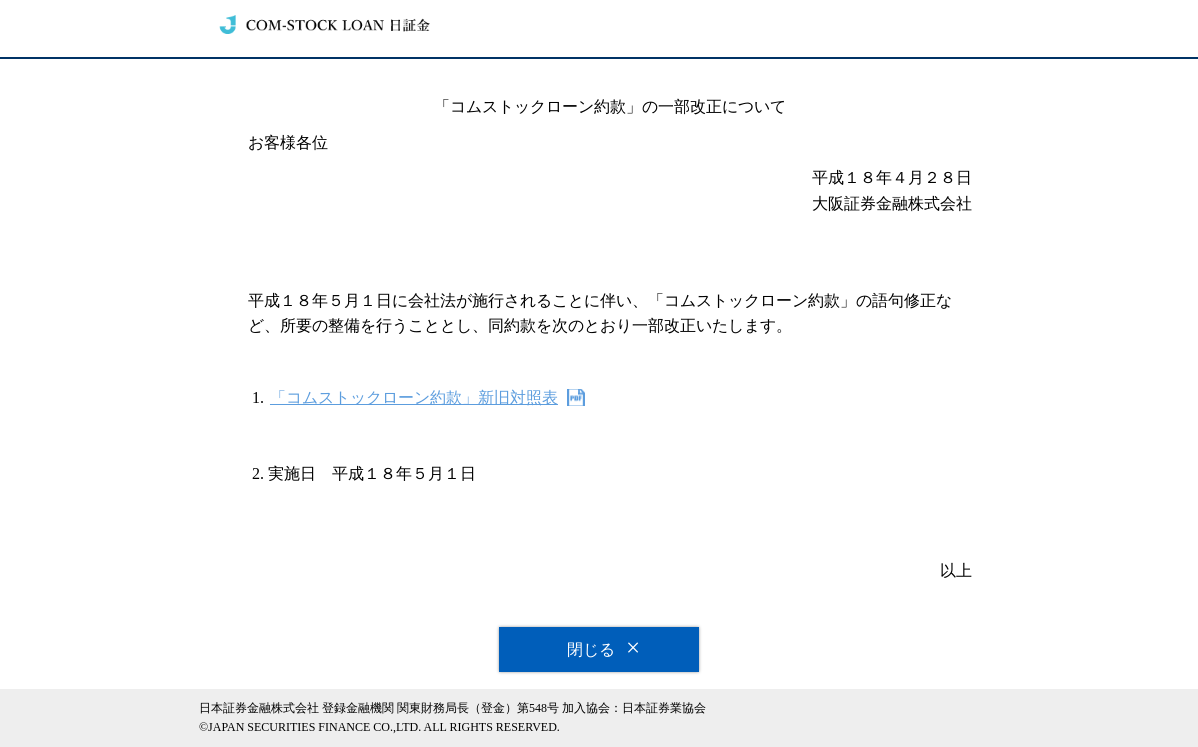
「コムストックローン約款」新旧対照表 (414, 397)
